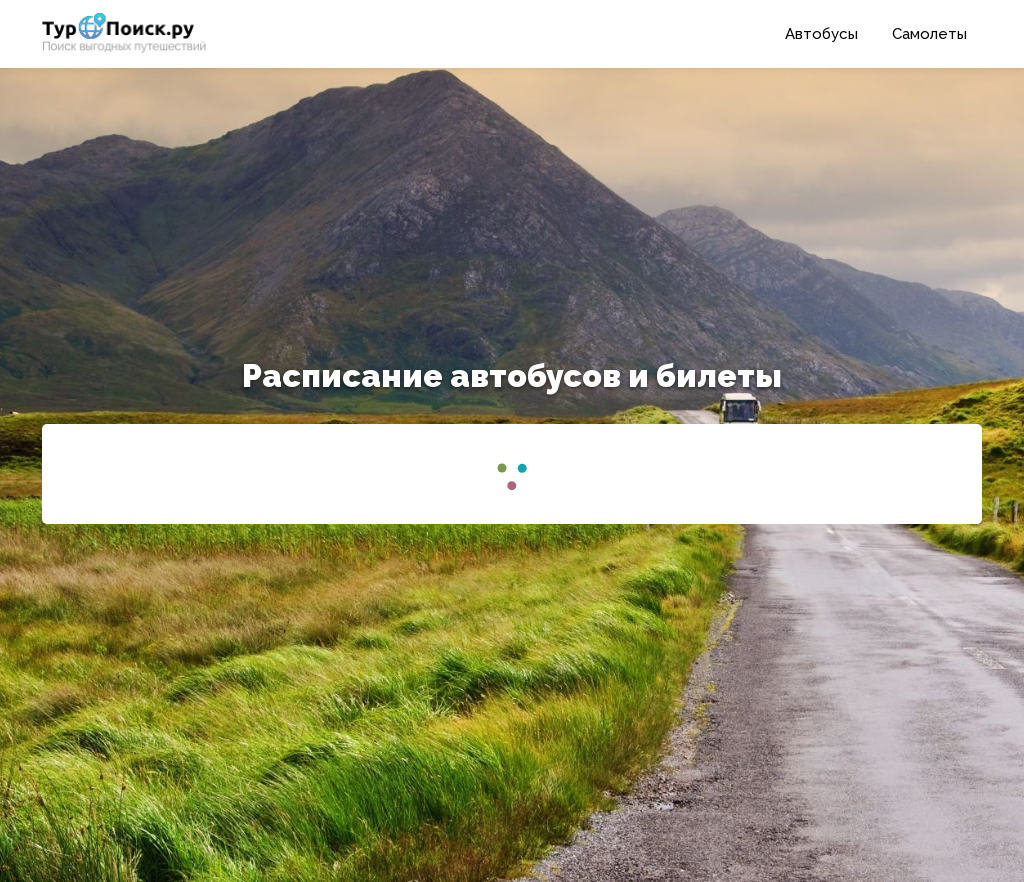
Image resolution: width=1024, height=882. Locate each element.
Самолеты (929, 34)
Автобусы (821, 34)
